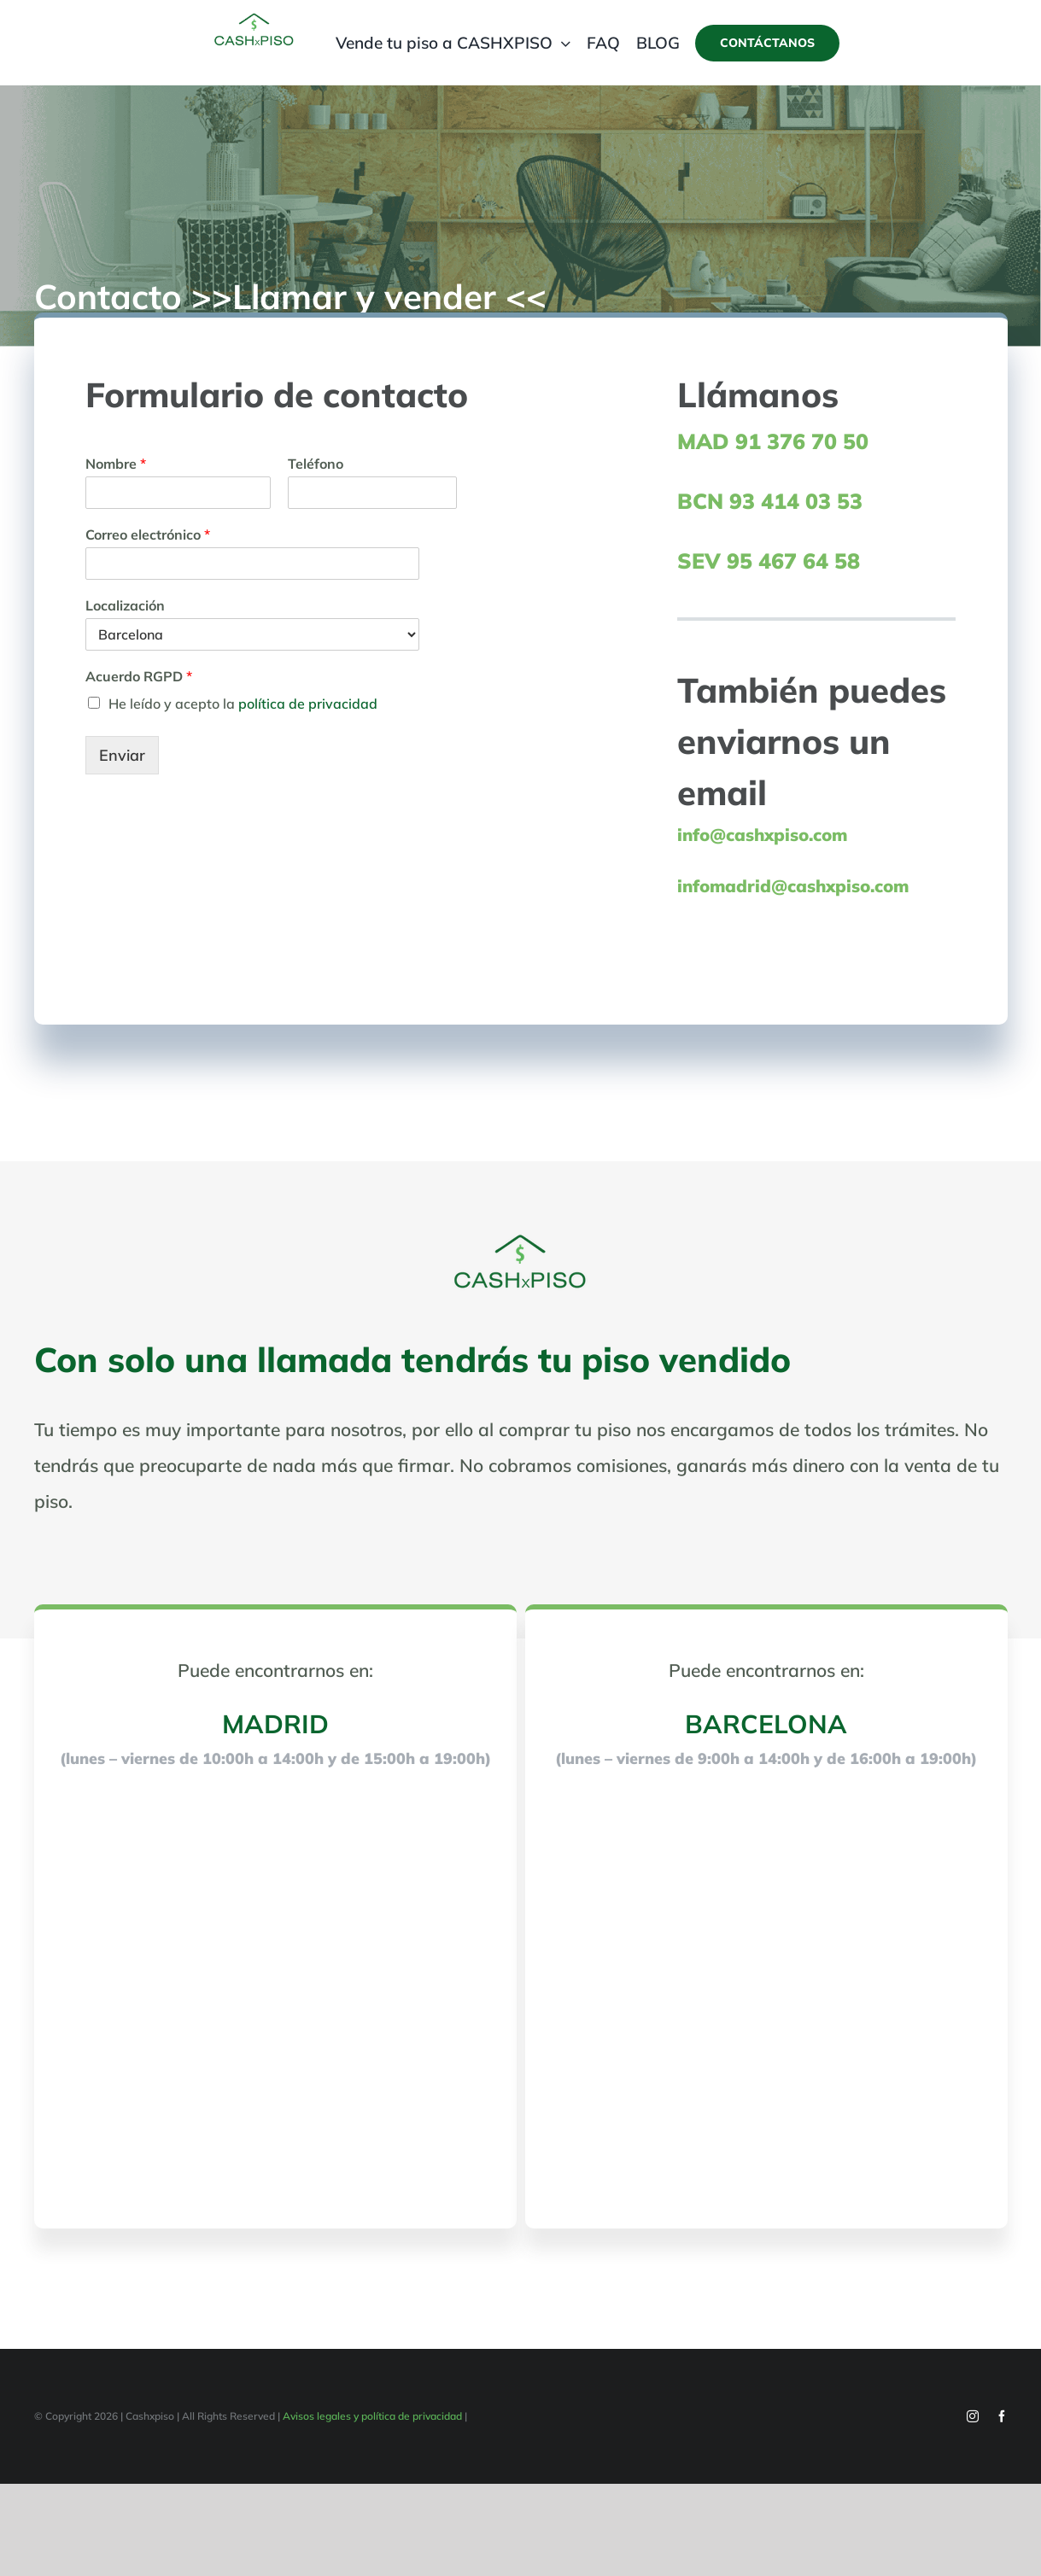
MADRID (275, 1724)
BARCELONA (766, 1724)
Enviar (122, 755)
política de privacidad (307, 703)
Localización (125, 605)
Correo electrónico (147, 534)
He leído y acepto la (242, 703)
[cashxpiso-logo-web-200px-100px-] (254, 17)
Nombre (115, 463)
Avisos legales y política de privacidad (372, 2416)
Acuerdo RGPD (138, 676)
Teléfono (315, 463)
